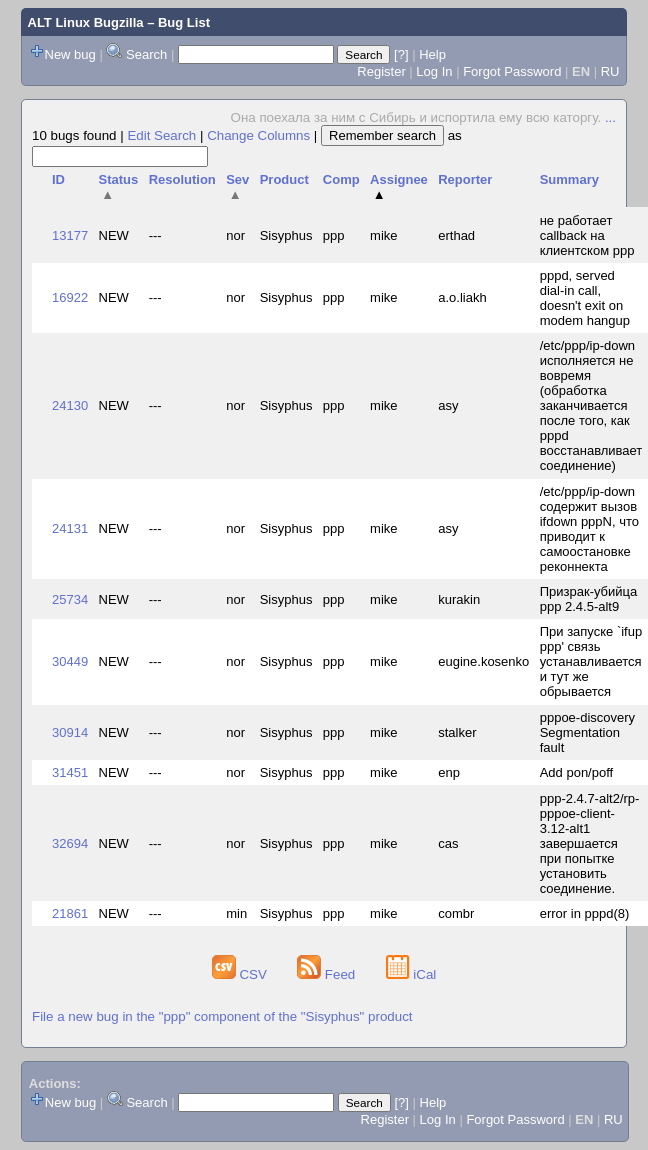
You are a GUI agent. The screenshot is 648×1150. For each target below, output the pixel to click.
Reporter (465, 179)
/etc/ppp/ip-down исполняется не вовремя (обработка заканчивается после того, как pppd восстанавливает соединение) (591, 405)
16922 (70, 297)
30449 (70, 661)
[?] (401, 54)
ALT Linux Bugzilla (86, 22)
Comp (341, 179)
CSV (241, 974)
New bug (70, 54)
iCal (411, 974)
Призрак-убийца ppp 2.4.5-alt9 (589, 599)
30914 (70, 732)
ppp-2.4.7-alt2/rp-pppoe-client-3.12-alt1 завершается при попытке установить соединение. (590, 843)
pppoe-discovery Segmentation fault (587, 732)
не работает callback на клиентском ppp (587, 235)
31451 (70, 772)
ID (58, 179)
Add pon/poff (577, 772)
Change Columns (258, 135)
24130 (70, 405)
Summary (569, 179)
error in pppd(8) (585, 913)
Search (146, 54)
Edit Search (161, 135)
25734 (70, 599)
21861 (70, 913)
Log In (434, 71)
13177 (70, 235)
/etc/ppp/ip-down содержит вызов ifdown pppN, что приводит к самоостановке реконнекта (589, 529)
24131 (70, 528)
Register (381, 71)
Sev (237, 187)
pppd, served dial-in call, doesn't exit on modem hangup (585, 298)
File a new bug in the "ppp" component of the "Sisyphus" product (222, 1016)
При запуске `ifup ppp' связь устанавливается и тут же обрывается (591, 661)
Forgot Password (512, 71)
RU (610, 71)
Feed (328, 974)
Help (432, 54)
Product (284, 179)
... (610, 117)
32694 (70, 843)
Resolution (182, 179)
